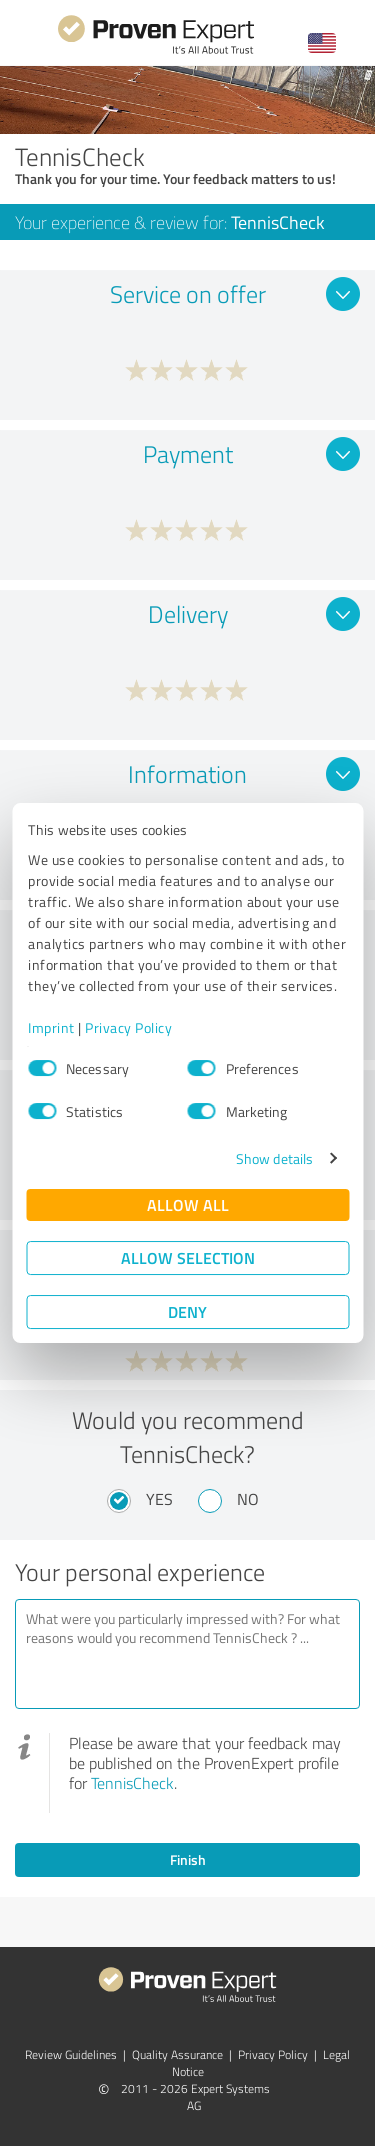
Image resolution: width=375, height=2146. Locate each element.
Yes (159, 1499)
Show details (274, 1158)
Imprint (51, 1027)
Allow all (188, 1204)
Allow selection (188, 1257)
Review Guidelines (71, 2054)
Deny (187, 1311)
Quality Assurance (177, 2054)
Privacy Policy (128, 1027)
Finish (188, 1859)
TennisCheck (132, 1783)
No (248, 1499)
